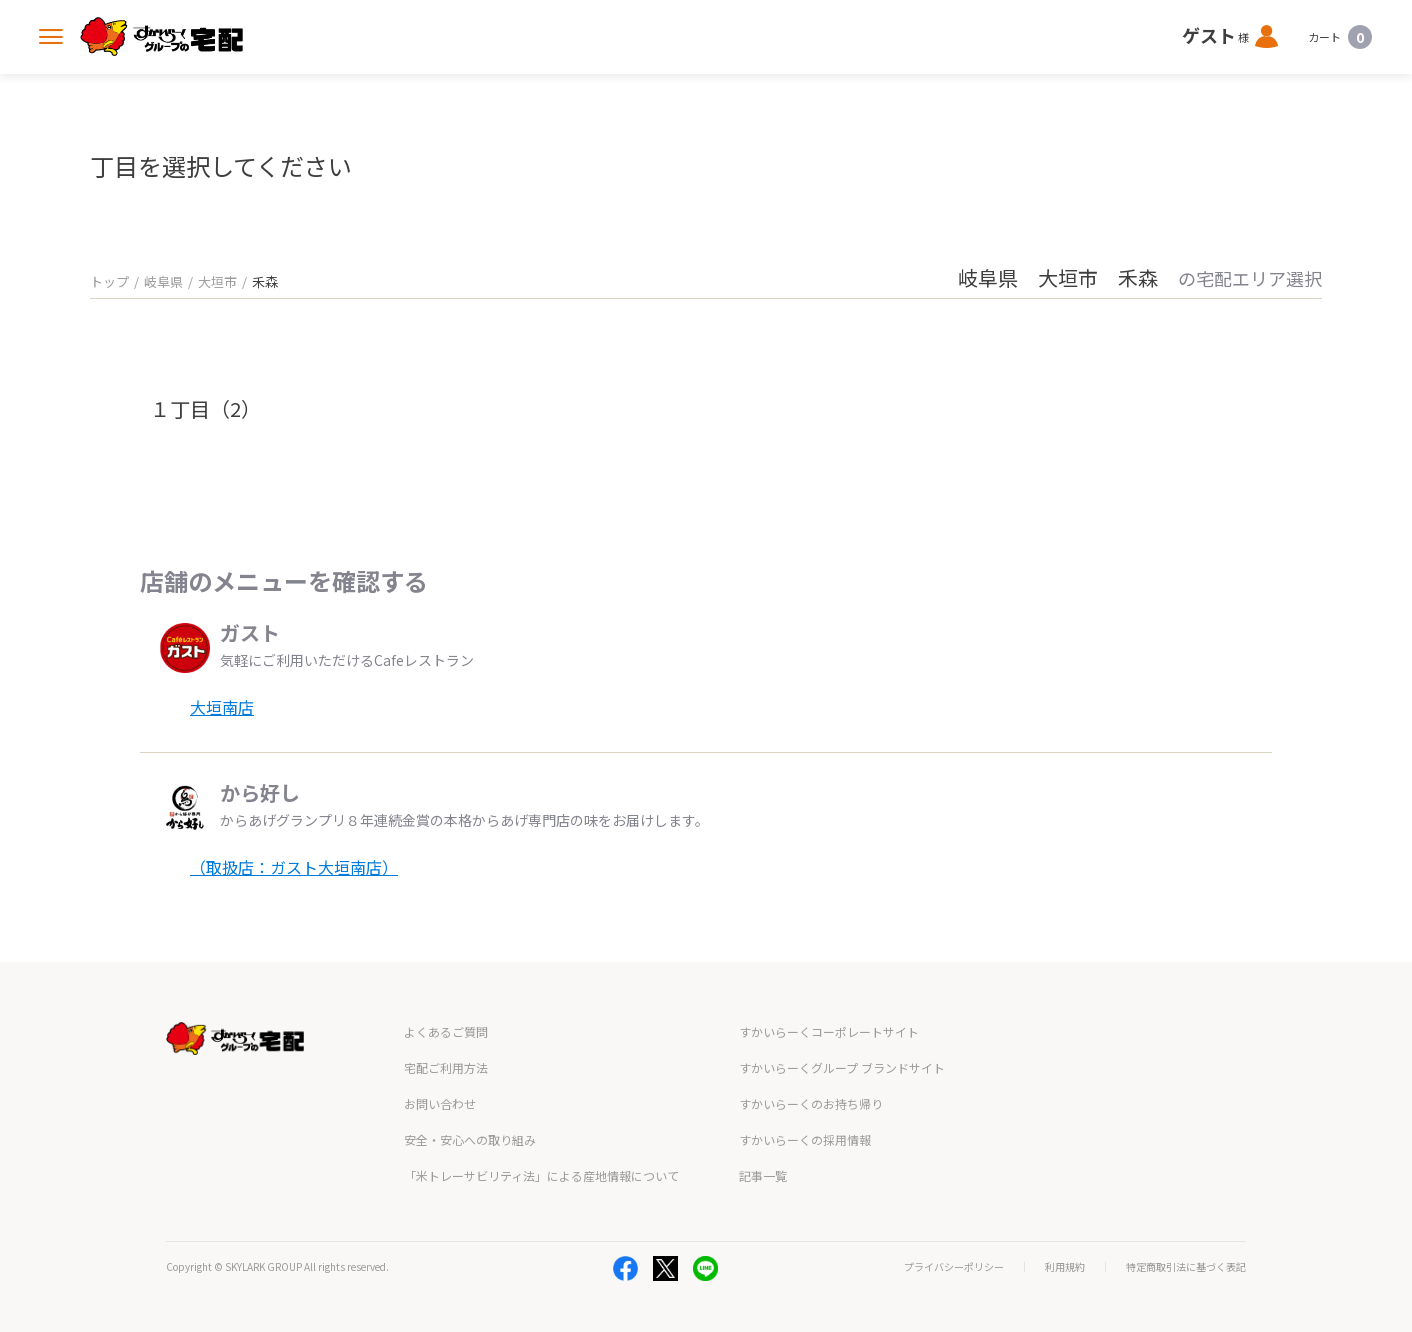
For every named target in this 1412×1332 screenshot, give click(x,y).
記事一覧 (763, 1175)
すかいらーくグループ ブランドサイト (842, 1067)
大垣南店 (222, 707)
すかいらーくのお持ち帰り (811, 1103)
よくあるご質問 (446, 1031)
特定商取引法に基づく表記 (1186, 1267)
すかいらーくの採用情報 (805, 1139)
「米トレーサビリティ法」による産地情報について (541, 1175)
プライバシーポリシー (954, 1267)
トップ (109, 281)
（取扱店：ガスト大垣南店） (294, 867)
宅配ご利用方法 (446, 1067)
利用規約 (1065, 1267)
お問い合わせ (440, 1103)
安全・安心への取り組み (470, 1139)
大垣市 (217, 281)
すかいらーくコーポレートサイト (829, 1031)
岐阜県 (163, 281)
